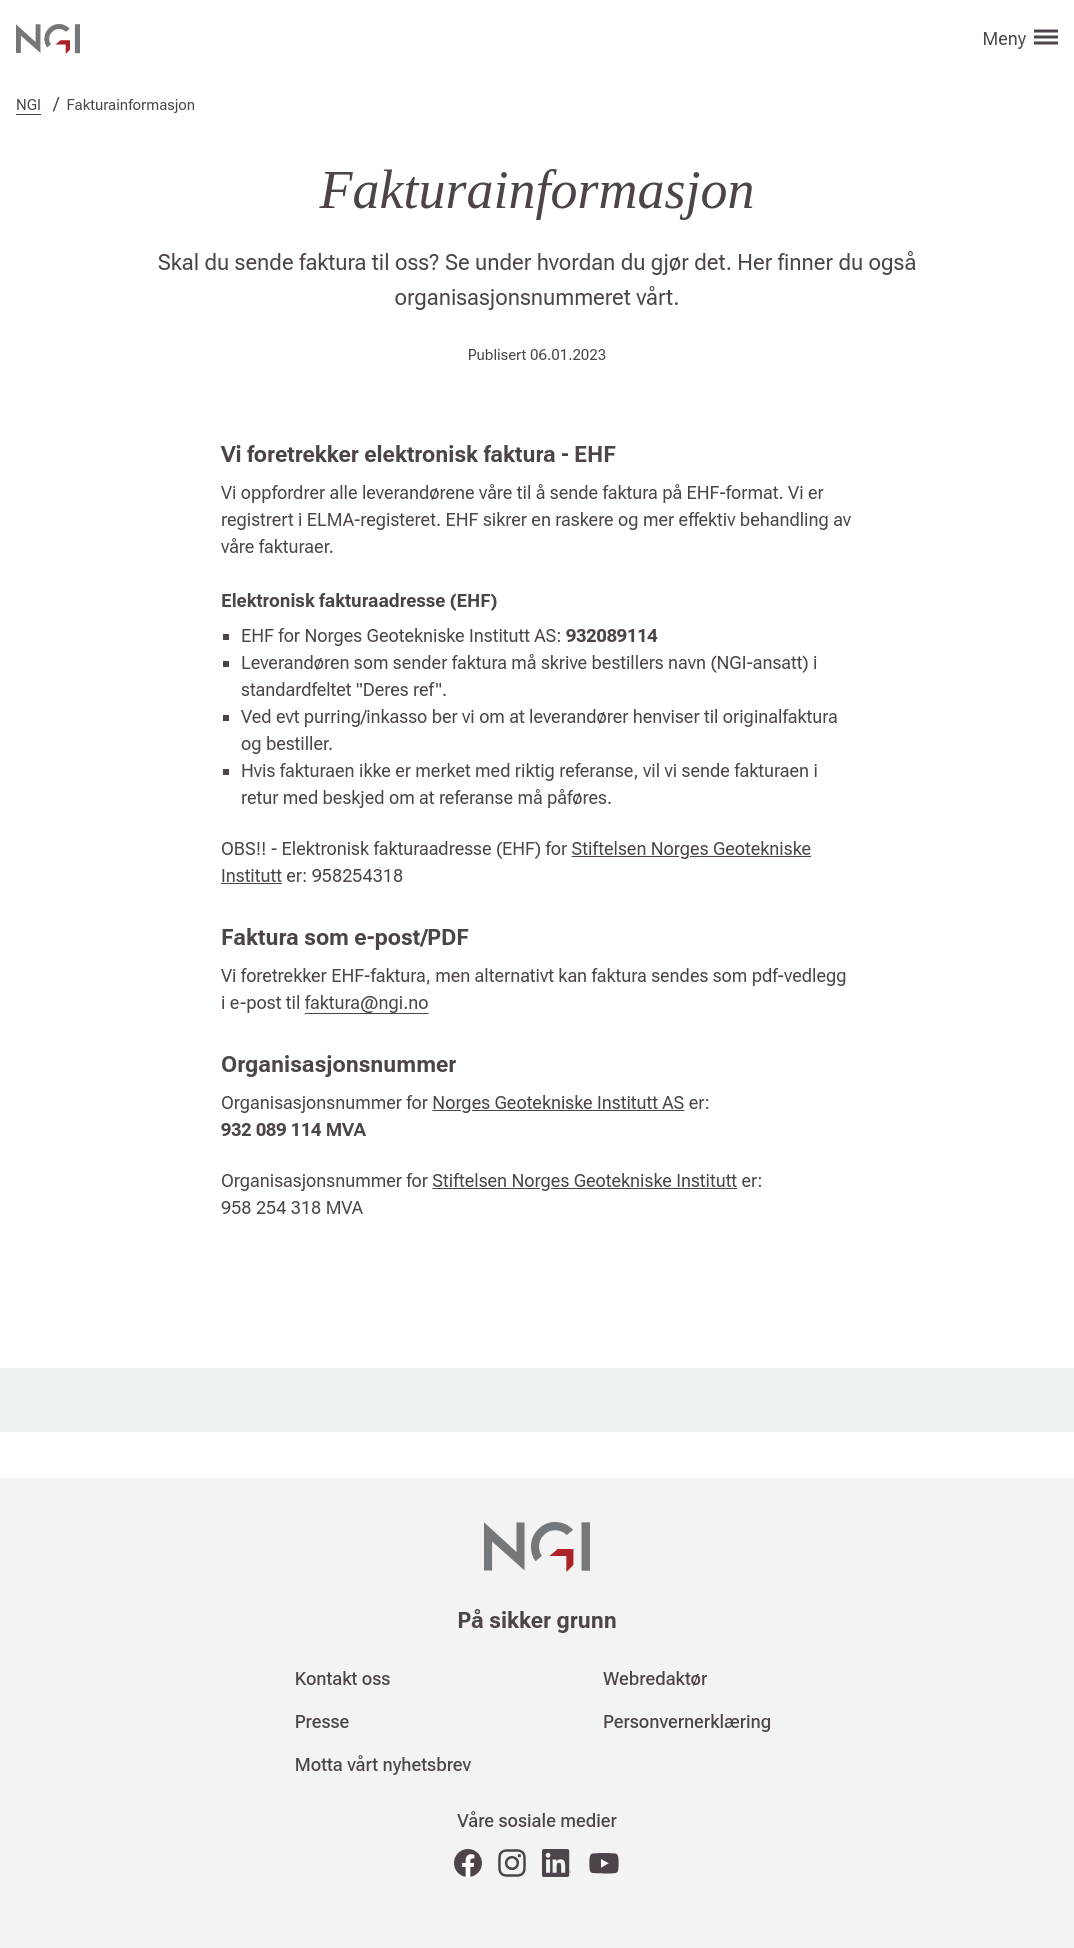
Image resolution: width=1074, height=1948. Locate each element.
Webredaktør (655, 1678)
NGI (28, 105)
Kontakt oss (343, 1678)
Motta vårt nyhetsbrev (383, 1764)
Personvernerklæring (687, 1721)
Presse (322, 1721)
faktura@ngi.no (367, 1002)
